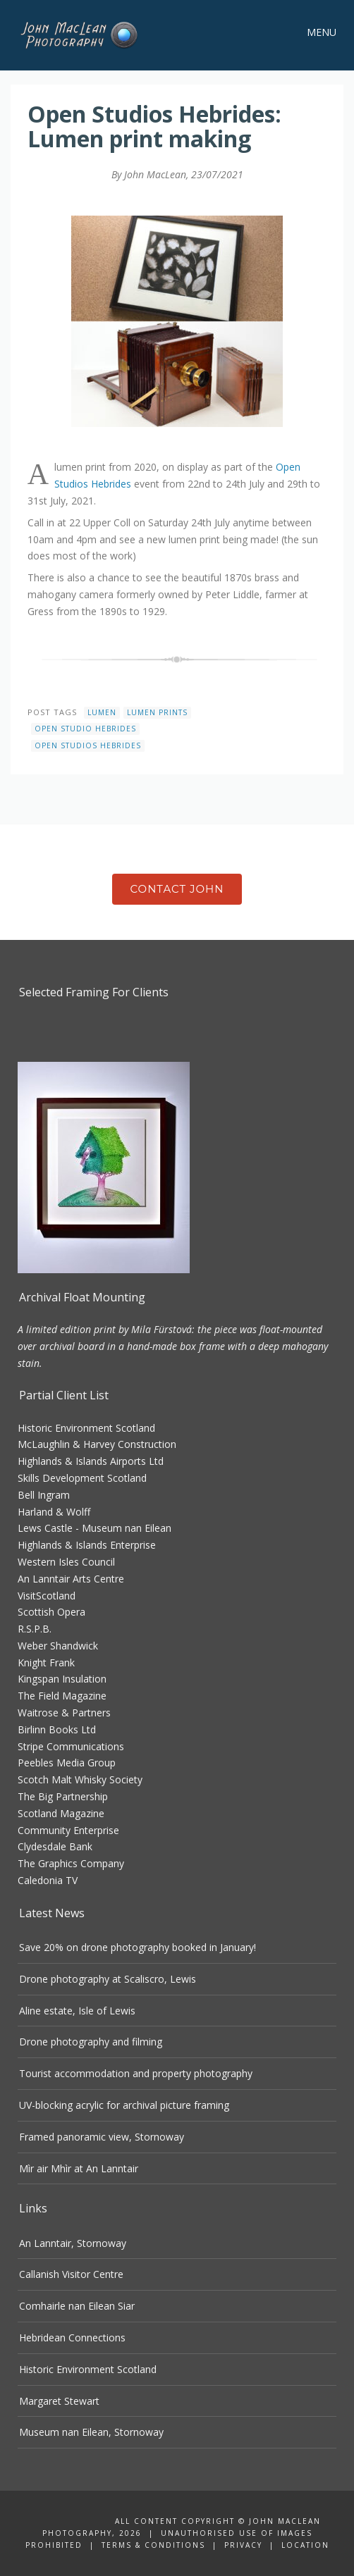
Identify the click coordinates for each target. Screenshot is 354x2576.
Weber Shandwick (58, 1645)
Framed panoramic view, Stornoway (101, 2136)
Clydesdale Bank (55, 1846)
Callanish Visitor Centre (71, 2274)
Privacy (243, 2545)
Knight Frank (46, 1662)
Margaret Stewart (59, 2401)
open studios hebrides (88, 745)
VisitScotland (46, 1595)
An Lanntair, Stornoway (72, 2243)
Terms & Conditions (153, 2545)
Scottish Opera (51, 1611)
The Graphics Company (71, 1863)
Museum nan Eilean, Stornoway (91, 2432)
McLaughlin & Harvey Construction (97, 1444)
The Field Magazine (62, 1695)
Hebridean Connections (72, 2337)
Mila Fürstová (161, 1329)
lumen (101, 712)
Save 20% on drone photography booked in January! (137, 1947)
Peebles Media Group (67, 1762)
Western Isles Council (66, 1561)
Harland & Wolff (54, 1511)
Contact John (177, 889)
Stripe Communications (71, 1746)
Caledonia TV (48, 1880)
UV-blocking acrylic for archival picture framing (124, 2105)
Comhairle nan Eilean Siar (77, 2305)
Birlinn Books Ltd (57, 1729)
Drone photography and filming (90, 2041)
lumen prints (157, 712)
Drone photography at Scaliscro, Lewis (107, 1979)
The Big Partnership (63, 1796)
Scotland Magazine (61, 1813)
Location (305, 2545)
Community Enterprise (68, 1830)
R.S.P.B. (34, 1628)
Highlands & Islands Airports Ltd (91, 1461)
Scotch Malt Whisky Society (80, 1779)
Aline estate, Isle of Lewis (77, 2010)
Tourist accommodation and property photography (135, 2073)
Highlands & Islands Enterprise (87, 1545)
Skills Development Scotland (82, 1478)
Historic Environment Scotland (86, 1428)
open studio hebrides (85, 728)
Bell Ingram (44, 1494)
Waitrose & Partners (64, 1712)
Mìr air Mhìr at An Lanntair (78, 2168)
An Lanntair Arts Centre (71, 1578)
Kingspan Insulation (62, 1678)
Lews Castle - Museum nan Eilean (94, 1528)
